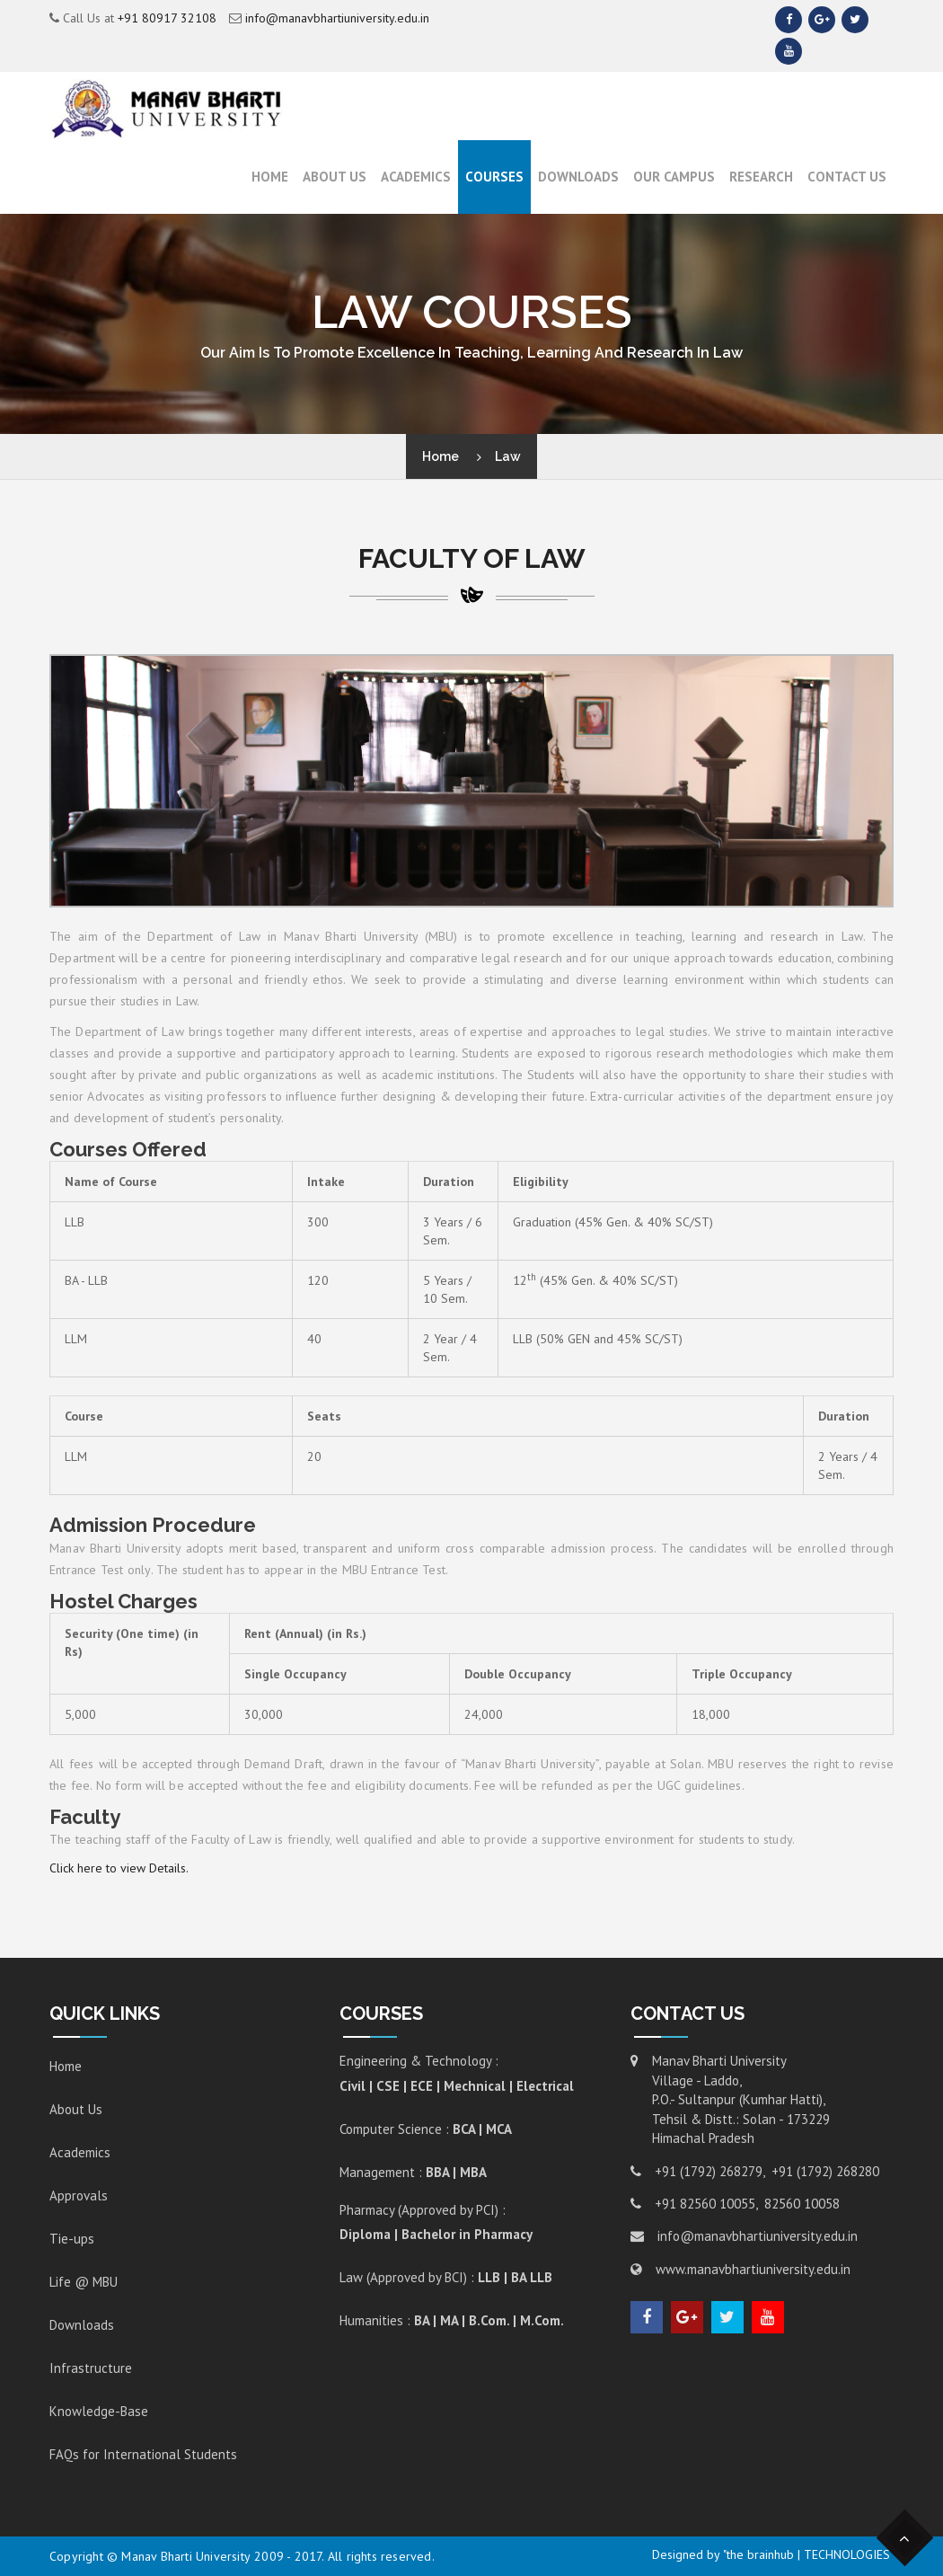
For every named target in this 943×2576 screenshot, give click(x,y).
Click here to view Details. (119, 1868)
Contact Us (846, 176)
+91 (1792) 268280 (825, 2171)
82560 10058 (802, 2203)
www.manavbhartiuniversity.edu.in (753, 2269)
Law (508, 456)
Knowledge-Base (98, 2411)
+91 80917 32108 (167, 18)
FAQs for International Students (143, 2454)
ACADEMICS (416, 176)
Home (269, 176)
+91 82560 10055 (705, 2203)
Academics (79, 2152)
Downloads (578, 176)
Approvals (78, 2195)
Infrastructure (90, 2368)
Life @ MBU (83, 2281)
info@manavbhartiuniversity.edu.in (337, 18)
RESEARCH (761, 176)
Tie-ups (71, 2238)
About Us (334, 176)
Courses (494, 176)
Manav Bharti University (186, 2556)
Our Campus (674, 176)
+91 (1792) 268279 (708, 2171)
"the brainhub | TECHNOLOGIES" (808, 2554)
